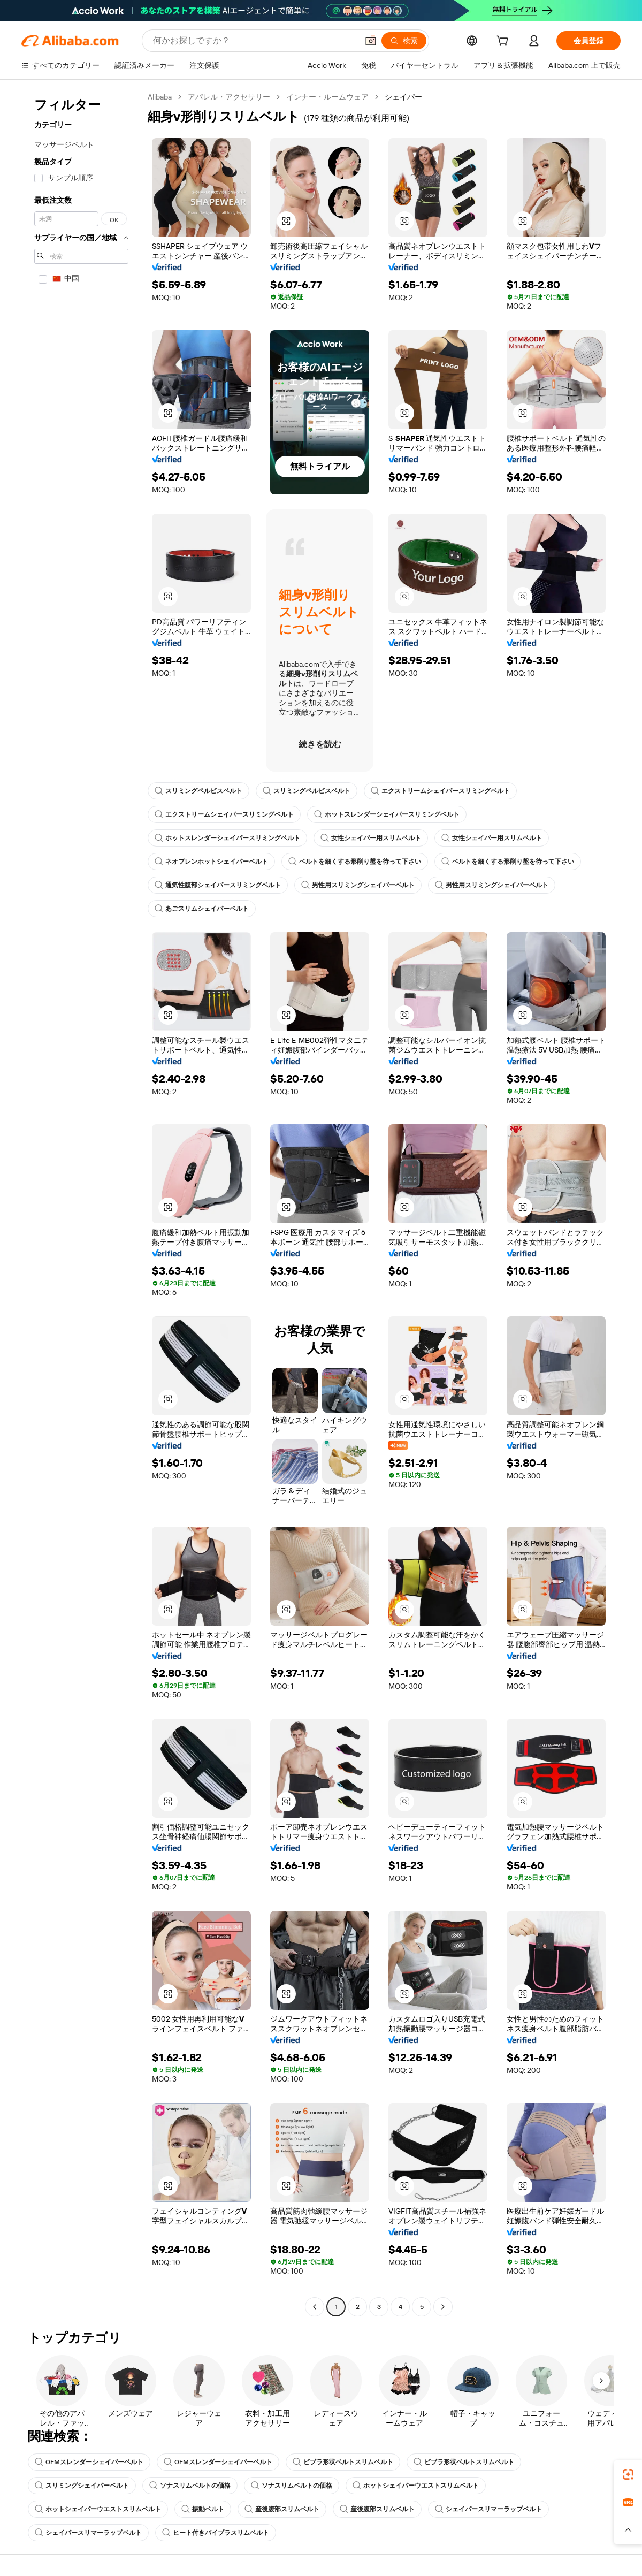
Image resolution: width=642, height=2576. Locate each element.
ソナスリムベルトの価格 (190, 2485)
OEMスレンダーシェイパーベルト (89, 2462)
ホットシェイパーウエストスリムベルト (416, 2485)
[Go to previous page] (314, 2306)
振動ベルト (202, 2509)
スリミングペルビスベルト (198, 791)
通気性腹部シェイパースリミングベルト (218, 885)
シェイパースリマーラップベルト (488, 2509)
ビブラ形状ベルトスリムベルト (343, 2462)
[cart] (504, 42)
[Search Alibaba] (254, 41)
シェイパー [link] (403, 97)
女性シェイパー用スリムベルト (370, 838)
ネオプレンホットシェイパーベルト (211, 861)
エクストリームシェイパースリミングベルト (440, 791)
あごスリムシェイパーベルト (202, 908)
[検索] (403, 40)
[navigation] (81, 1203)
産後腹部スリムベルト (281, 2509)
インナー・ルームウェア (327, 97)
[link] (628, 2474)
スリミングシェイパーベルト (82, 2485)
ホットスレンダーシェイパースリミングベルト (387, 814)
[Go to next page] (443, 2306)
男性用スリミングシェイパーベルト (358, 885)
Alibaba (160, 97)
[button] (370, 40)
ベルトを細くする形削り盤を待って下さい (354, 861)
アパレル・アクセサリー (229, 97)
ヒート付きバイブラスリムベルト (215, 2532)
